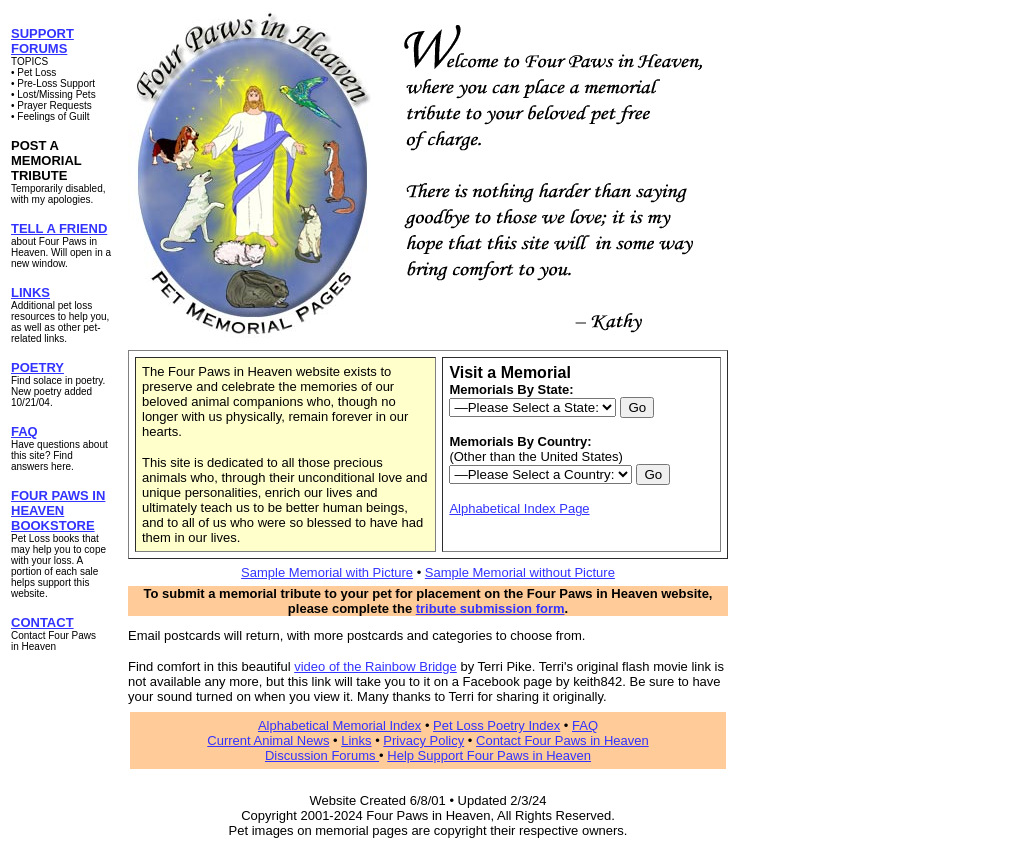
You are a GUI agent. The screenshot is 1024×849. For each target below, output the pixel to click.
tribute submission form (490, 608)
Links (356, 740)
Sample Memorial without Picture (520, 572)
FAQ (24, 431)
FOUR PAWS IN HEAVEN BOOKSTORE (58, 510)
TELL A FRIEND (59, 228)
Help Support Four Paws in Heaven (489, 755)
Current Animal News (268, 740)
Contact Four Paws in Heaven (562, 740)
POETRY (37, 367)
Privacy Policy (423, 740)
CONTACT (42, 622)
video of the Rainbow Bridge (375, 666)
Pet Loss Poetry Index (496, 725)
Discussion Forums (322, 755)
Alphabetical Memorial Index (339, 725)
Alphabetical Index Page (519, 508)
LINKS (30, 292)
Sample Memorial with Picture (327, 572)
